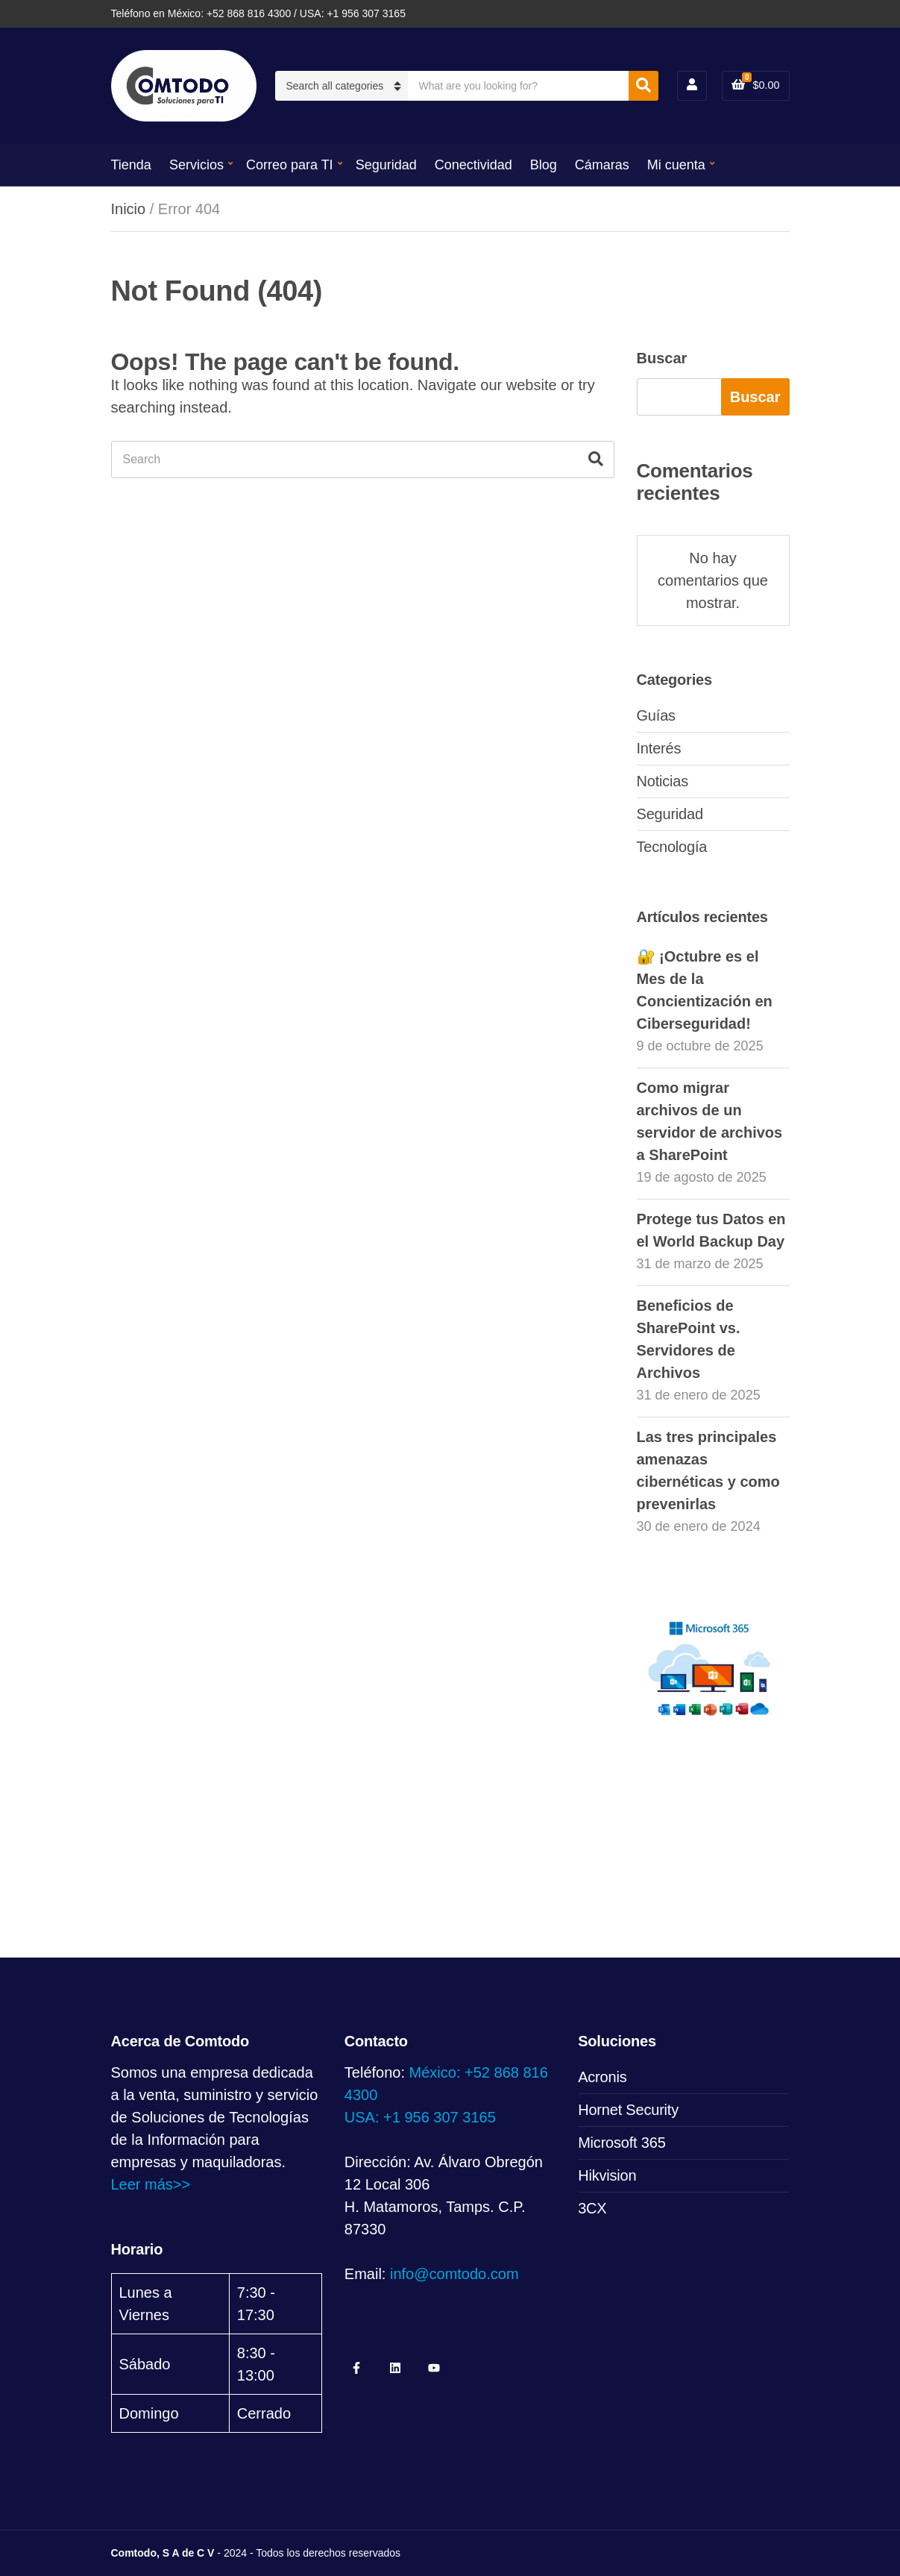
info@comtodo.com (454, 2274)
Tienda (131, 164)
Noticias (663, 781)
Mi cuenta (676, 164)
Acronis (602, 2077)
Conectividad (473, 164)
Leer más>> (151, 2184)
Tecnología (672, 847)
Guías (656, 715)
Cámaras (602, 164)
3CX (592, 2208)
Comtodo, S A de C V (163, 2553)
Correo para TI (289, 164)
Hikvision (607, 2175)
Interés (659, 748)
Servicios (196, 164)
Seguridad (386, 164)
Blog (543, 164)
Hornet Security (628, 2110)
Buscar (662, 358)
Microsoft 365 (621, 2142)
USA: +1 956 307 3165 (420, 2117)
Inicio (128, 209)
